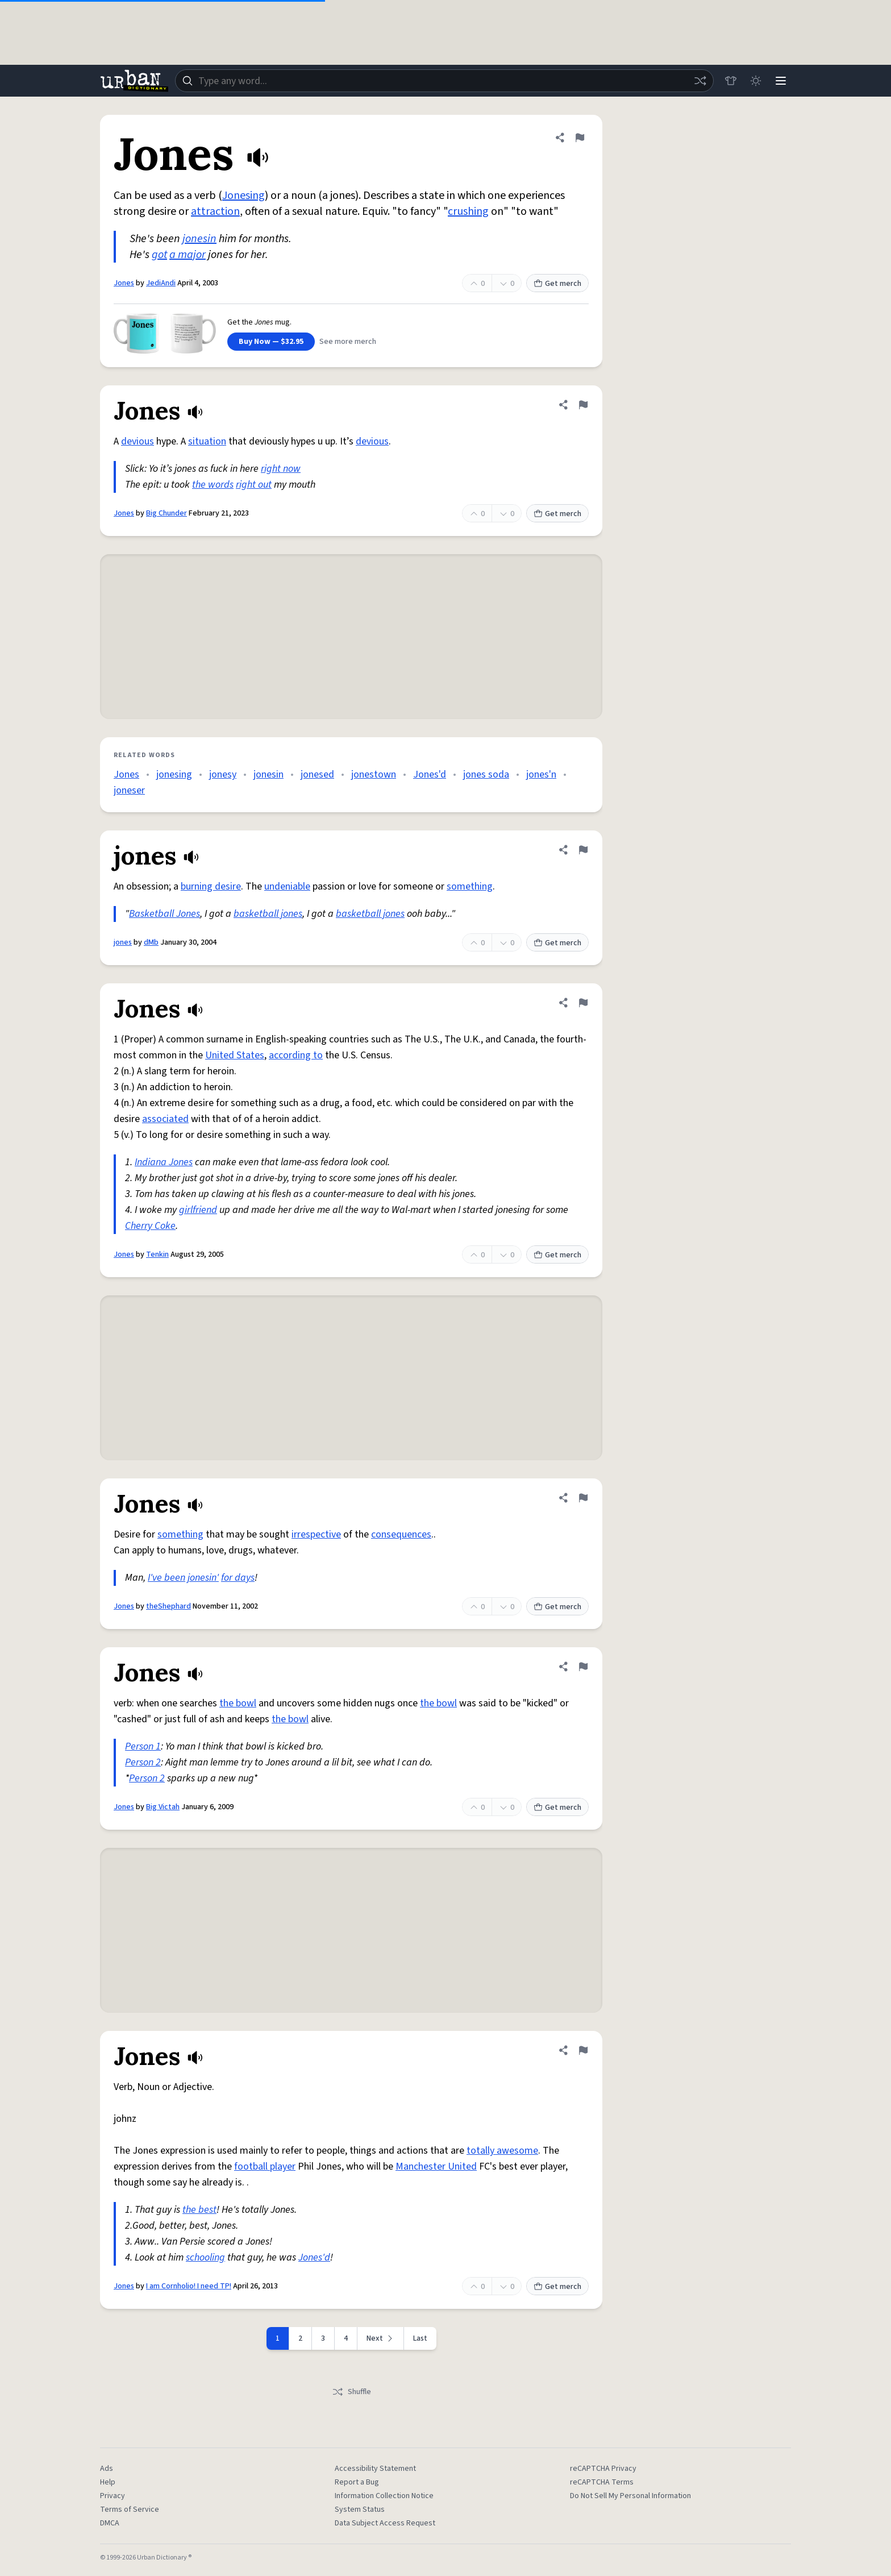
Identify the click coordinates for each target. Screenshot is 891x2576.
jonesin (199, 239)
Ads (106, 2468)
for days (238, 1577)
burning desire (211, 886)
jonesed (317, 774)
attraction (215, 211)
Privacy (112, 2496)
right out (254, 484)
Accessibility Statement (375, 2468)
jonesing (174, 774)
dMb (151, 942)
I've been (166, 1577)
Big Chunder (166, 513)
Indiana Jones (164, 1162)
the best (199, 2210)
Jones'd (429, 774)
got (159, 255)
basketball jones (268, 914)
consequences (401, 1534)
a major (187, 255)
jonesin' (203, 1577)
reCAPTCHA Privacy (603, 2468)
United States (234, 1055)
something (470, 886)
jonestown (373, 774)
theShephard (168, 1606)
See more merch (347, 341)
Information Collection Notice (384, 2496)
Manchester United (436, 2166)
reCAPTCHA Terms (602, 2482)
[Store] (731, 80)
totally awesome (502, 2150)
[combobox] (444, 80)
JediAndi (161, 283)
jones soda (486, 774)
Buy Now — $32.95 (271, 341)
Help (107, 2482)
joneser (129, 790)
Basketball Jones (164, 914)
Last (420, 2338)
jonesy (222, 774)
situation (207, 441)
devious (137, 441)
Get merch (557, 283)
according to (296, 1055)
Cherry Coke (150, 1226)
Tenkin (157, 1254)
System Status (360, 2509)
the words (213, 484)
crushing (468, 211)
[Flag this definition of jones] (583, 850)
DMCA (109, 2523)
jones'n (541, 774)
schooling (205, 2257)
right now (281, 469)
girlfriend (198, 1210)
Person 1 (143, 1746)
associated (165, 1119)
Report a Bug (357, 2482)
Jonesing (243, 195)
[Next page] (380, 2338)
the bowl (237, 1703)
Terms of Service (129, 2509)
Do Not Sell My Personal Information (630, 2496)
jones (123, 942)
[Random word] (700, 81)
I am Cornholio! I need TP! (188, 2286)
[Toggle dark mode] (756, 80)
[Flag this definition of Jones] (580, 137)
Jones (124, 283)
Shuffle (351, 2392)
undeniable (287, 886)
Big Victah (163, 1807)
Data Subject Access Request (385, 2523)
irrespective (316, 1534)
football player (264, 2166)
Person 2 (143, 1762)
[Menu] (781, 80)
